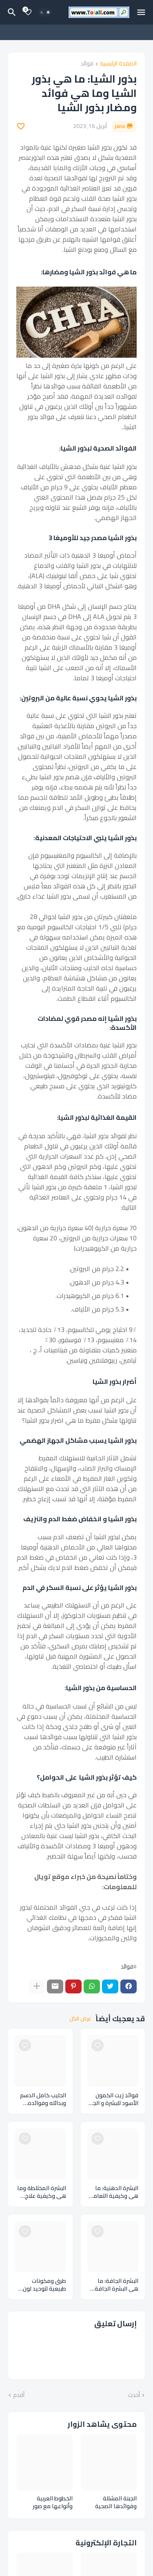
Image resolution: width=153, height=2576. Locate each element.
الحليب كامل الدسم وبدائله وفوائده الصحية (43, 2099)
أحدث (134, 2395)
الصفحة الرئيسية (118, 64)
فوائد (87, 64)
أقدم (18, 2395)
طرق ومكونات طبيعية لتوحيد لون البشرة (44, 2285)
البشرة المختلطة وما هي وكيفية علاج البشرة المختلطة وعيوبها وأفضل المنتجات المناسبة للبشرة (41, 2192)
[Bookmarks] (28, 12)
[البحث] (10, 12)
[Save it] (20, 126)
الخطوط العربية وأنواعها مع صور (53, 2502)
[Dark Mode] (45, 12)
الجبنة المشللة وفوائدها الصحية (116, 2502)
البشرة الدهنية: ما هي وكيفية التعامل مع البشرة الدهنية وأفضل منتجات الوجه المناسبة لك (113, 2192)
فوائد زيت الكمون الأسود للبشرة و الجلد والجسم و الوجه (113, 2099)
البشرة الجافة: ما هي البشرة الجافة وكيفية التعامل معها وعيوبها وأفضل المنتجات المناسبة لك (116, 2285)
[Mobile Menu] (141, 12)
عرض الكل (80, 2019)
